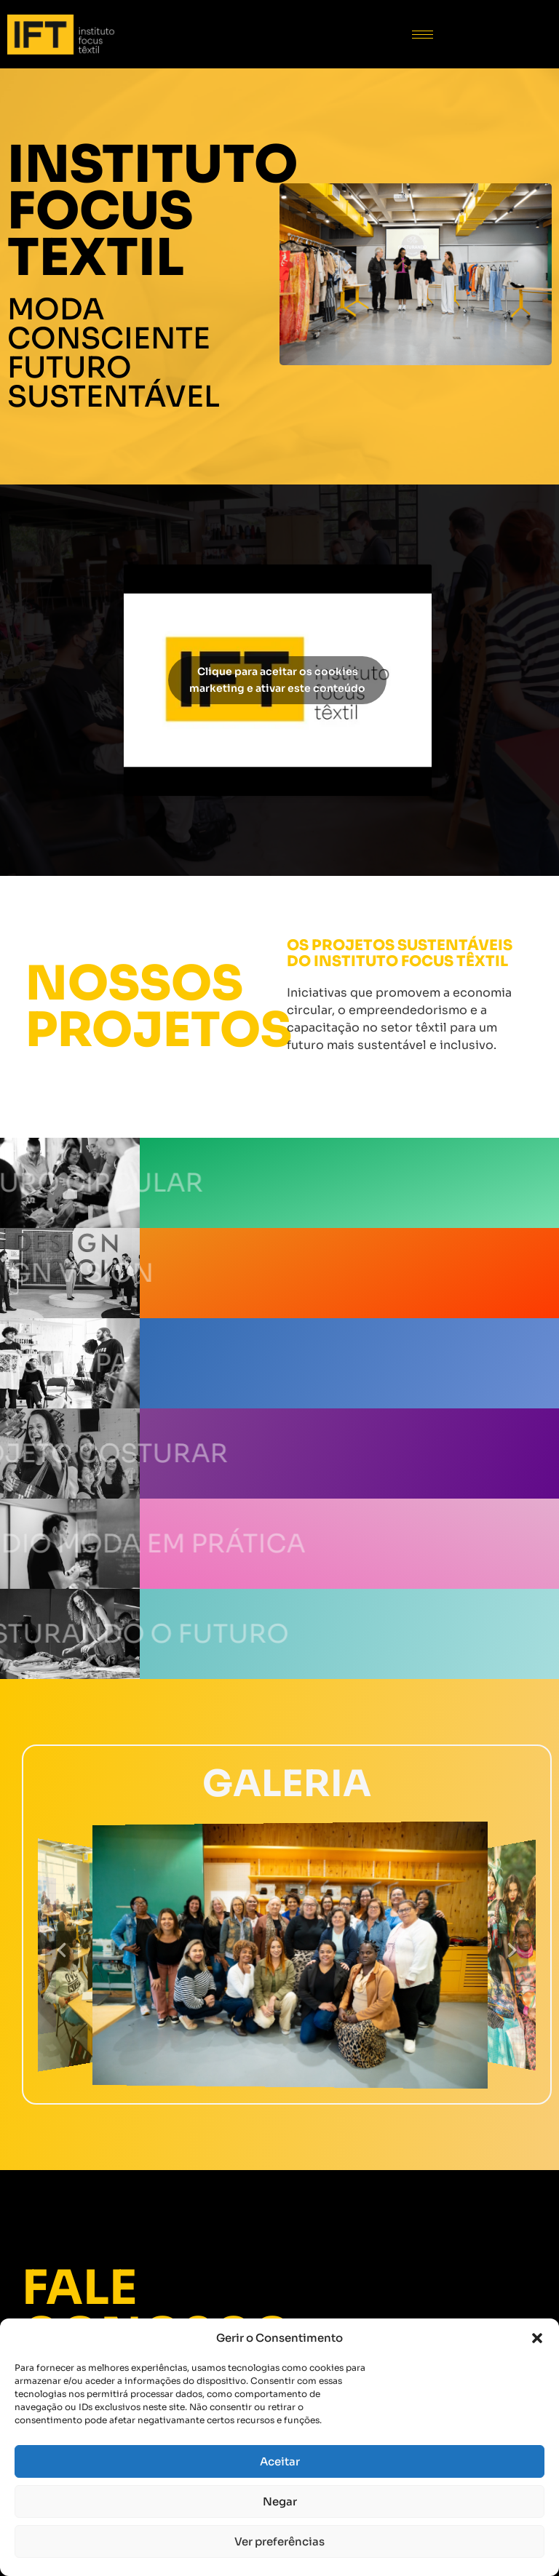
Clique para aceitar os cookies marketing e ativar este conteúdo (277, 680)
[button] (537, 2338)
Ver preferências (279, 2541)
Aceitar (280, 2461)
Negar (280, 2501)
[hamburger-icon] (422, 34)
